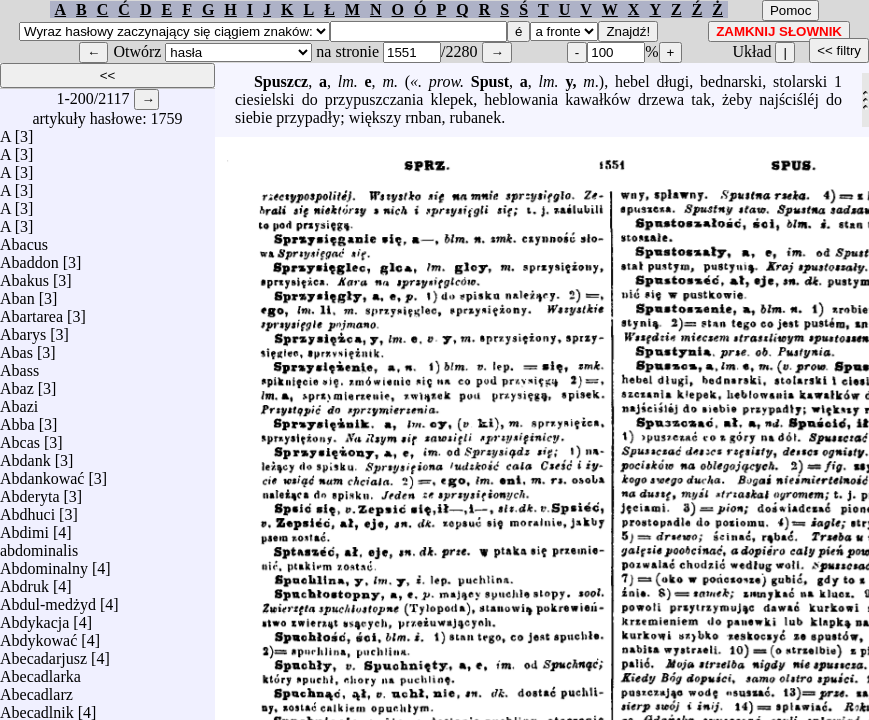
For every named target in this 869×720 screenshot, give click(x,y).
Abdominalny (44, 563)
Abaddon (29, 257)
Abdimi (24, 527)
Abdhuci (27, 509)
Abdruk (24, 581)
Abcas (20, 437)
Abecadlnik (37, 707)
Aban (17, 293)
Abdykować (38, 635)
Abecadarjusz (43, 653)
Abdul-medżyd (48, 599)
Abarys (23, 329)
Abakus (24, 275)
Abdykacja (34, 617)
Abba (17, 419)
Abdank (25, 455)
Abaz (17, 383)
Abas (16, 347)
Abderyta (30, 491)
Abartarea (31, 311)
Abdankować (42, 473)
